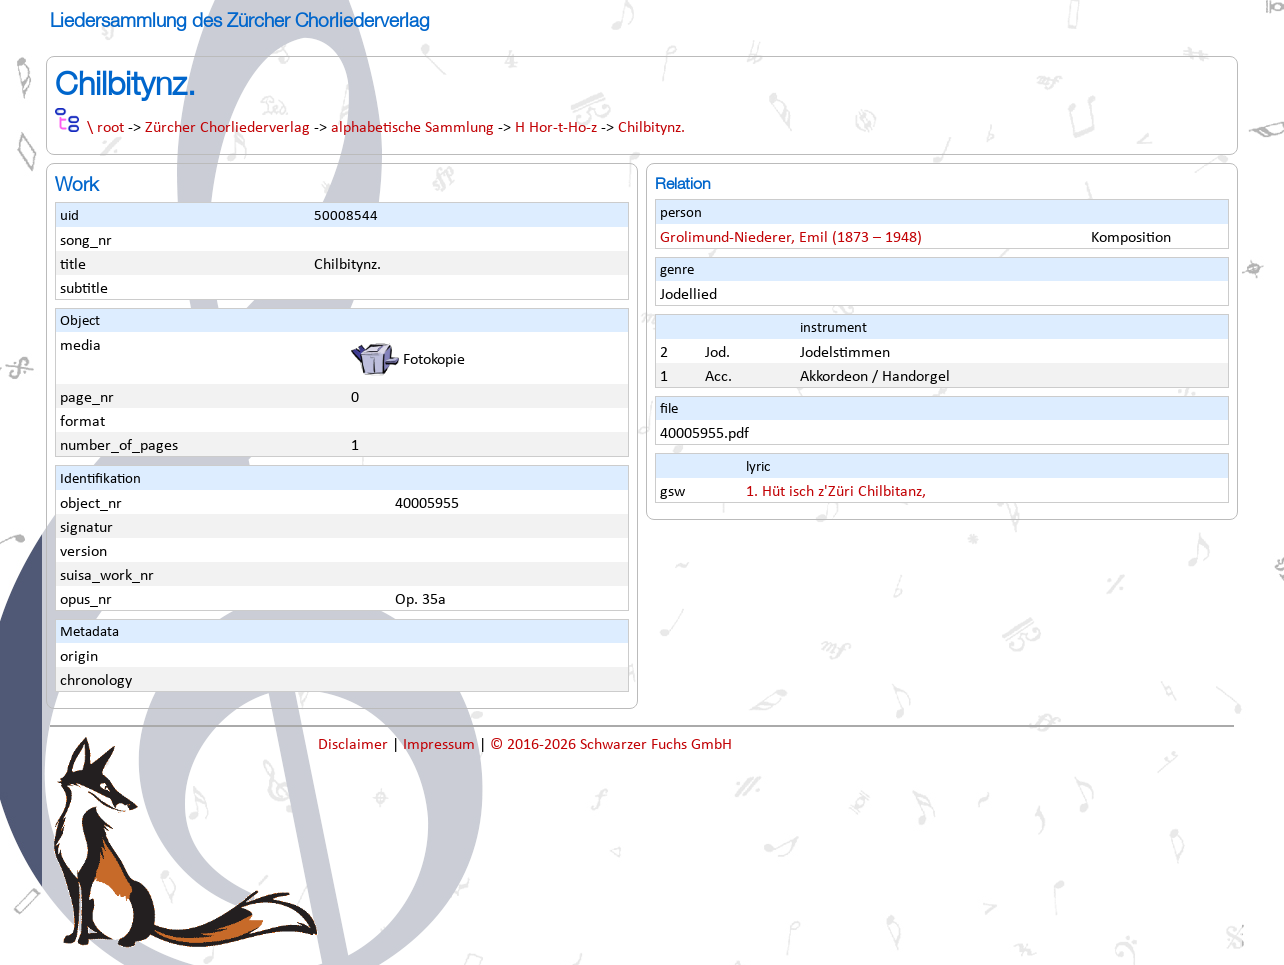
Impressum (441, 745)
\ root (105, 128)
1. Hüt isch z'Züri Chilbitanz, (836, 492)
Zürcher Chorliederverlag (227, 128)
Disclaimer (355, 745)
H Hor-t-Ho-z (556, 128)
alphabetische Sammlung (412, 128)
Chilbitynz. (651, 128)
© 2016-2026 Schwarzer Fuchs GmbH (611, 745)
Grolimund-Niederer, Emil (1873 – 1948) (791, 238)
